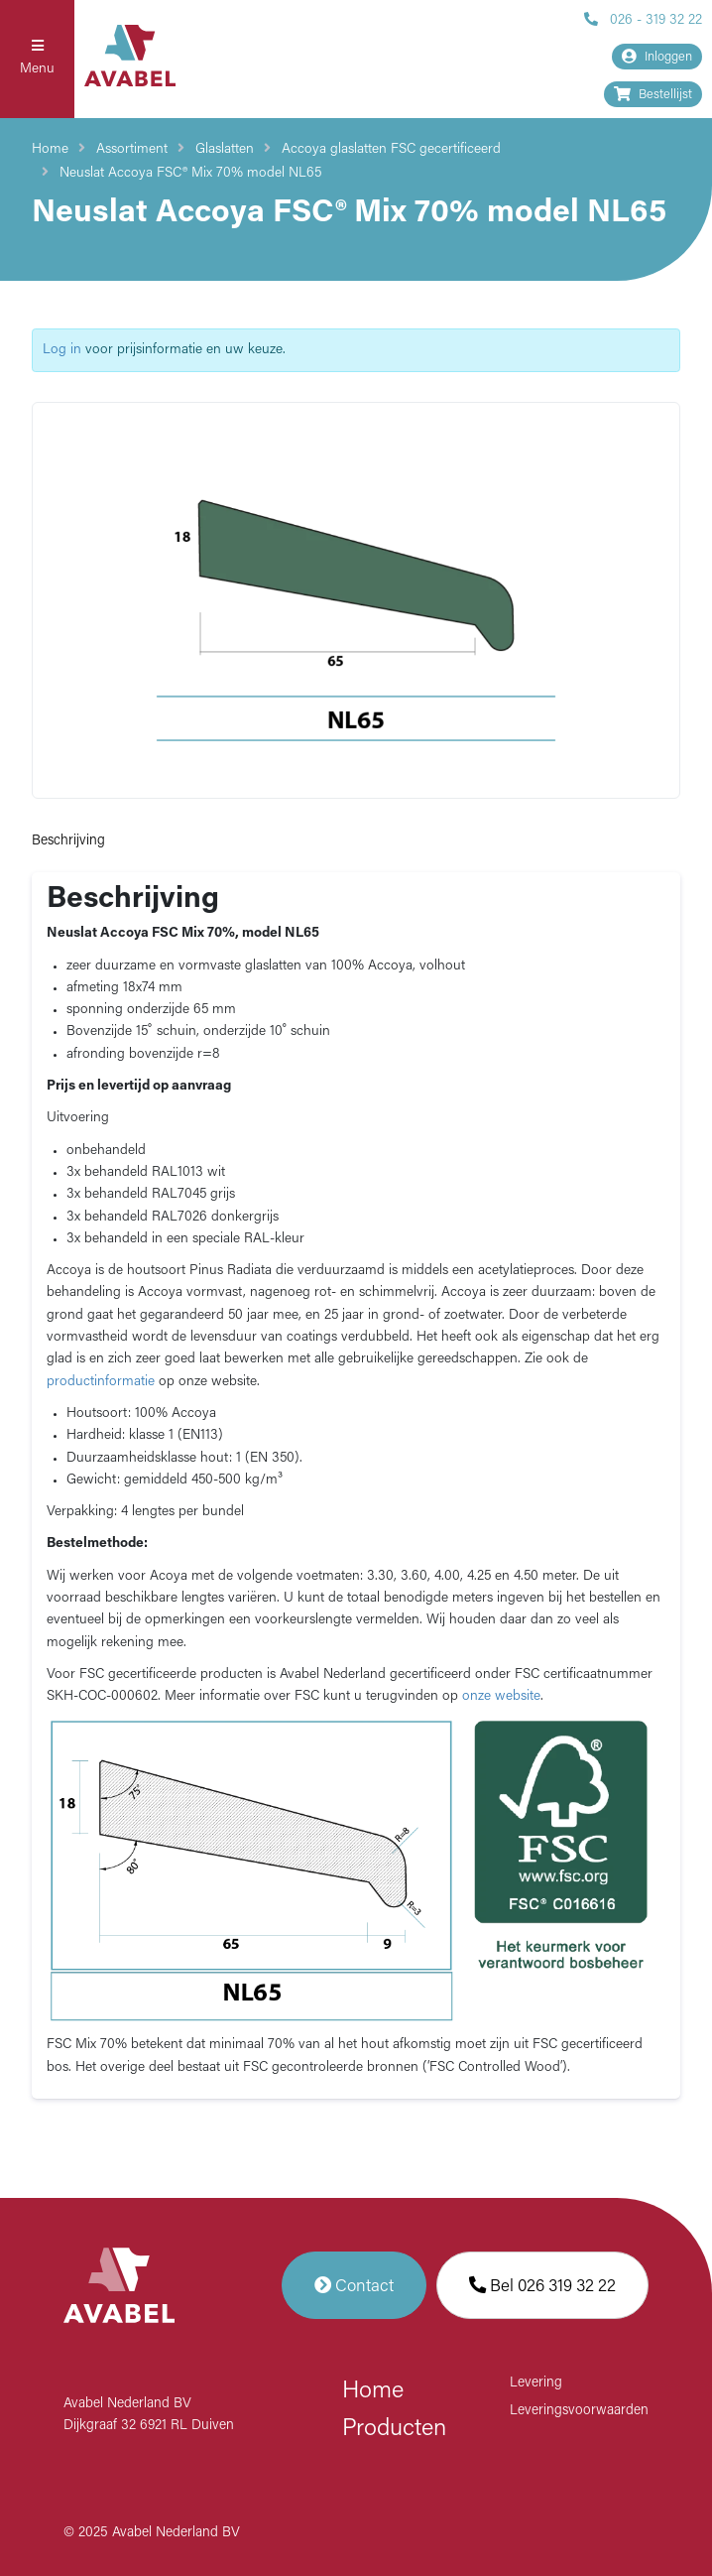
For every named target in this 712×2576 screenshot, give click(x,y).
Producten (394, 2429)
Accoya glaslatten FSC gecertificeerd (391, 149)
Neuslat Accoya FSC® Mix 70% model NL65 (190, 173)
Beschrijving (68, 841)
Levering (536, 2383)
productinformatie (101, 1381)
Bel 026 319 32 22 (542, 2285)
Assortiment (132, 149)
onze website (501, 1696)
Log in (62, 349)
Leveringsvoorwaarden (579, 2410)
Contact (354, 2285)
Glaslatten (224, 149)
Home (50, 149)
